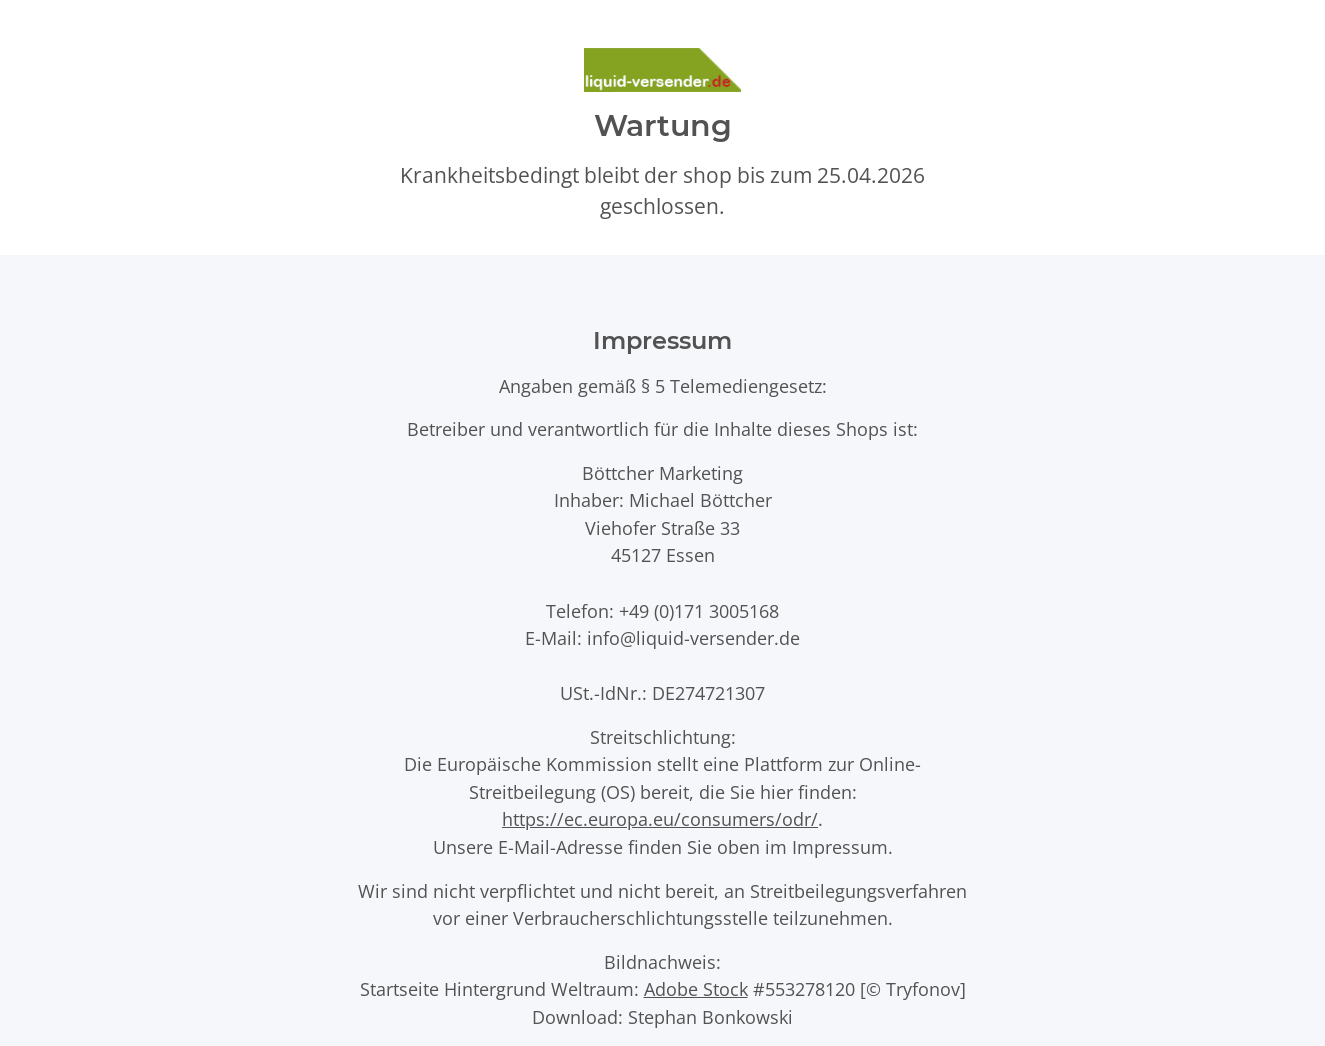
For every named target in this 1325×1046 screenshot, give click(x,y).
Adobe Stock (696, 988)
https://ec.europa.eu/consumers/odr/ (660, 818)
